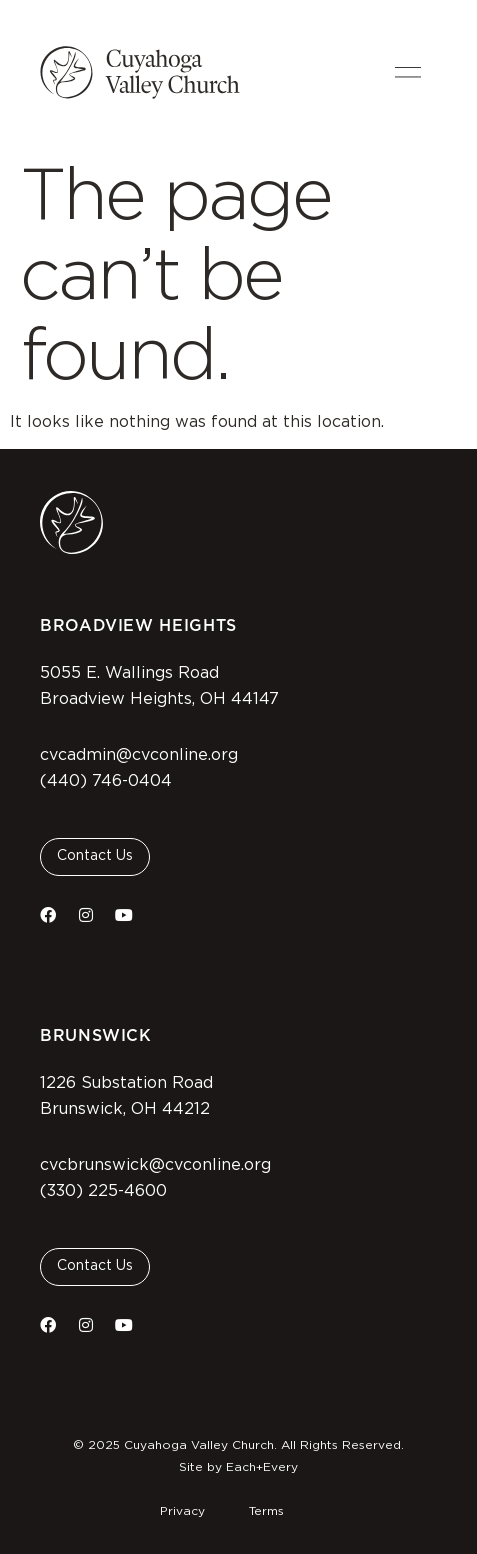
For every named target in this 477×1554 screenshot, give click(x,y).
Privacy (182, 1511)
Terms (266, 1511)
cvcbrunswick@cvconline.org (155, 1165)
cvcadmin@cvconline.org (139, 755)
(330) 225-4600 (103, 1191)
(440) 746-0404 (106, 781)
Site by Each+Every (238, 1467)
